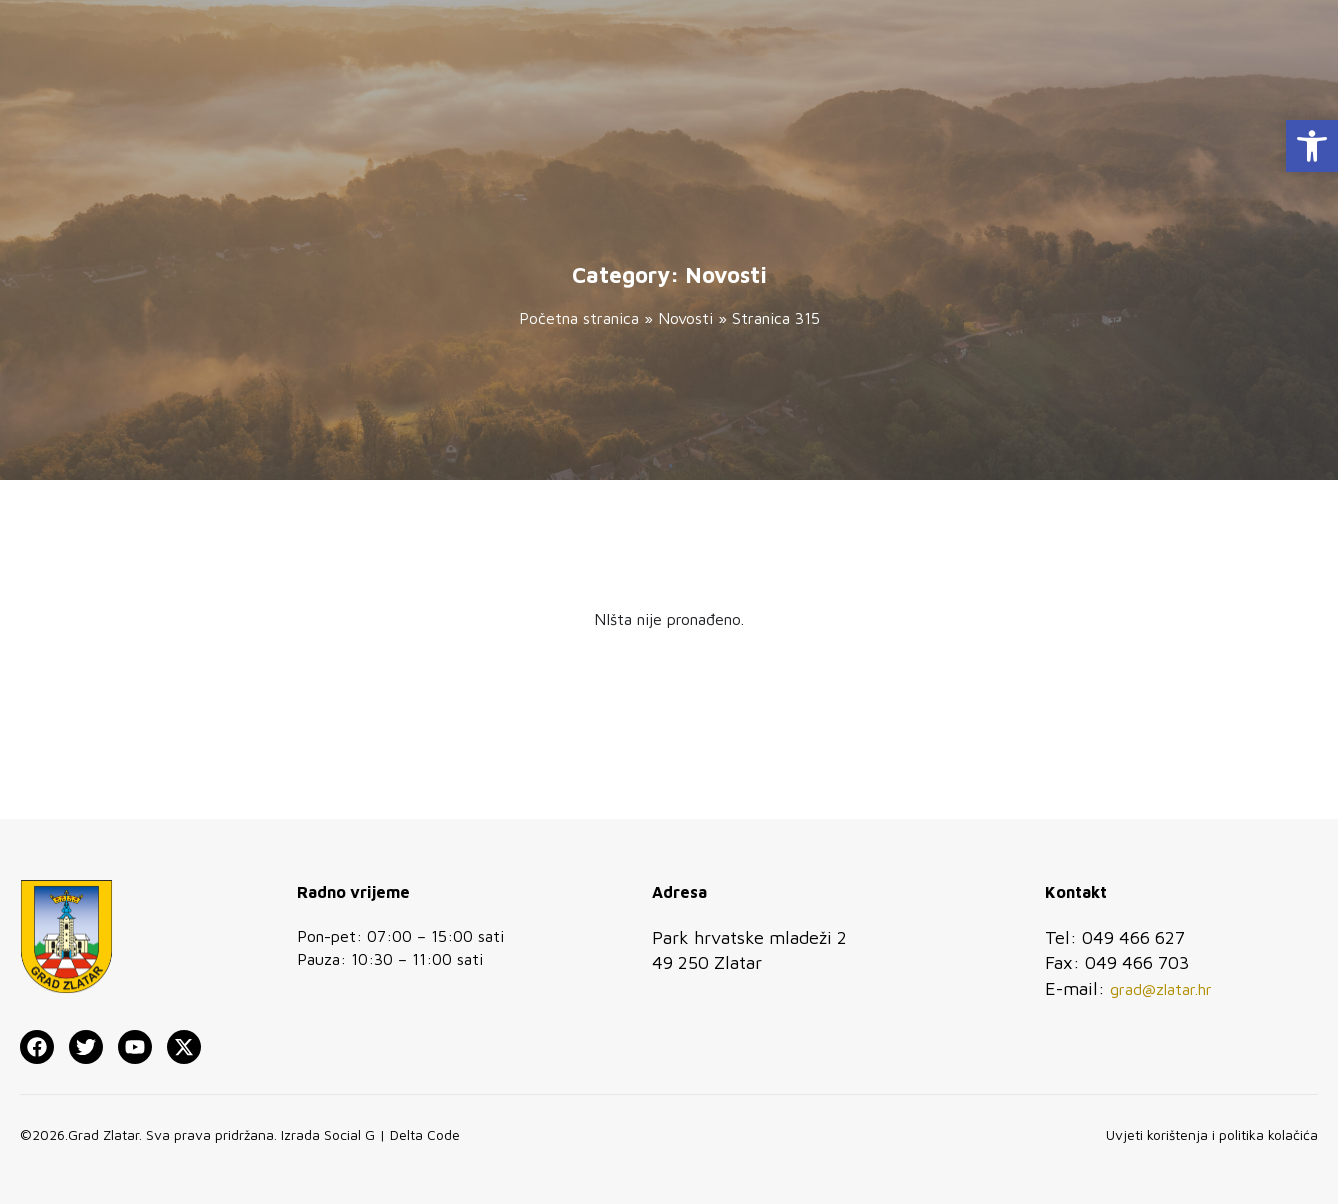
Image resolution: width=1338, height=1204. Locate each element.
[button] (1312, 146)
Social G (349, 1134)
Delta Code (425, 1134)
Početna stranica (579, 318)
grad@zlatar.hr (1161, 989)
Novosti (685, 318)
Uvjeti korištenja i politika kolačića (1212, 1134)
